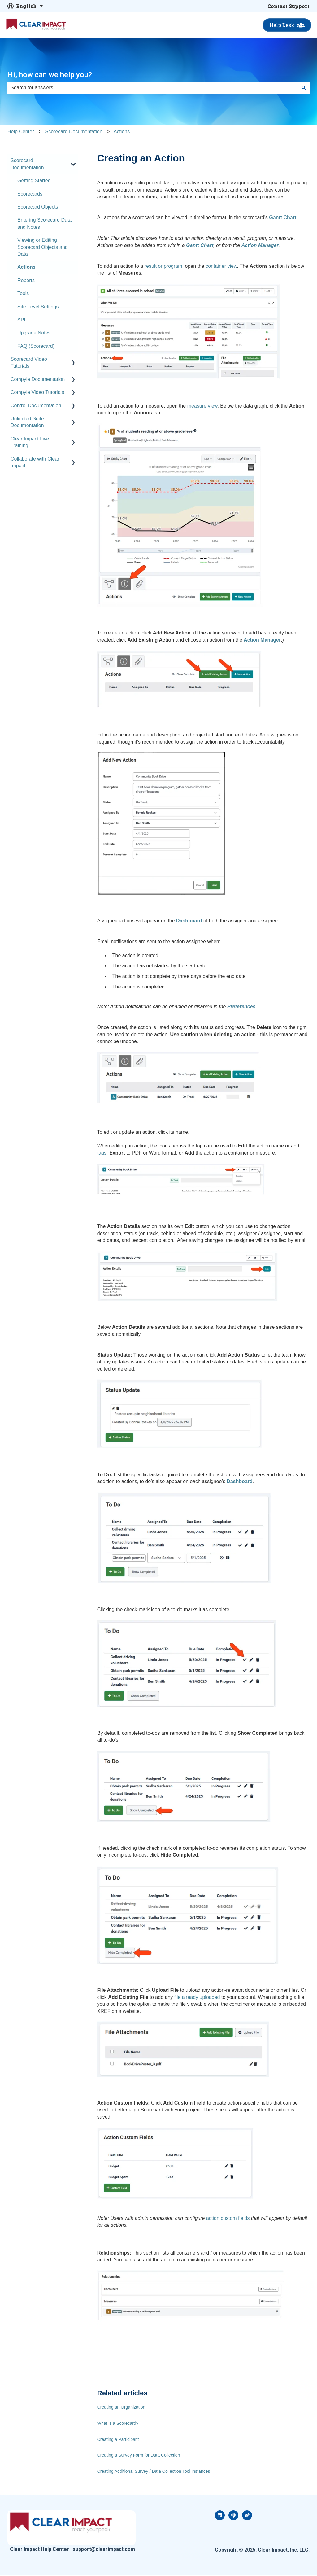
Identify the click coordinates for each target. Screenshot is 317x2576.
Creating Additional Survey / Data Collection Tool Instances (153, 2471)
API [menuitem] (21, 319)
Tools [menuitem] (23, 293)
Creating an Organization (121, 2407)
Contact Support (288, 6)
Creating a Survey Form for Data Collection (138, 2455)
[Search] (304, 88)
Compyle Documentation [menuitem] (38, 379)
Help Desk (287, 25)
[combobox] (152, 88)
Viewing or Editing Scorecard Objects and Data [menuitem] (42, 247)
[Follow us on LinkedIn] (220, 2515)
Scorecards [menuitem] (29, 194)
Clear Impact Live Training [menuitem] (30, 442)
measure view (202, 406)
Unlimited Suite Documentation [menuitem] (27, 422)
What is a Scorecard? (118, 2423)
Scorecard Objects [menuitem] (37, 207)
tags (101, 1152)
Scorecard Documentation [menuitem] (27, 164)
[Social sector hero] (247, 2515)
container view (221, 266)
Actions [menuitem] (26, 267)
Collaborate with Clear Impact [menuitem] (35, 462)
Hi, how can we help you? (49, 74)
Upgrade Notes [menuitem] (34, 332)
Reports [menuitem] (26, 280)
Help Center (20, 131)
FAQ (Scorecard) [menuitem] (35, 346)
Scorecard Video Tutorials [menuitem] (29, 362)
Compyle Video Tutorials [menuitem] (37, 392)
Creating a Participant (118, 2439)
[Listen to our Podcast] (233, 2515)
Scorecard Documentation (73, 131)
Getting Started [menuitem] (34, 180)
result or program (163, 266)
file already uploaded (197, 1997)
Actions (122, 131)
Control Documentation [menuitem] (36, 405)
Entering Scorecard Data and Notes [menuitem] (44, 223)
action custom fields (228, 2218)
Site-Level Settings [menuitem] (38, 306)
